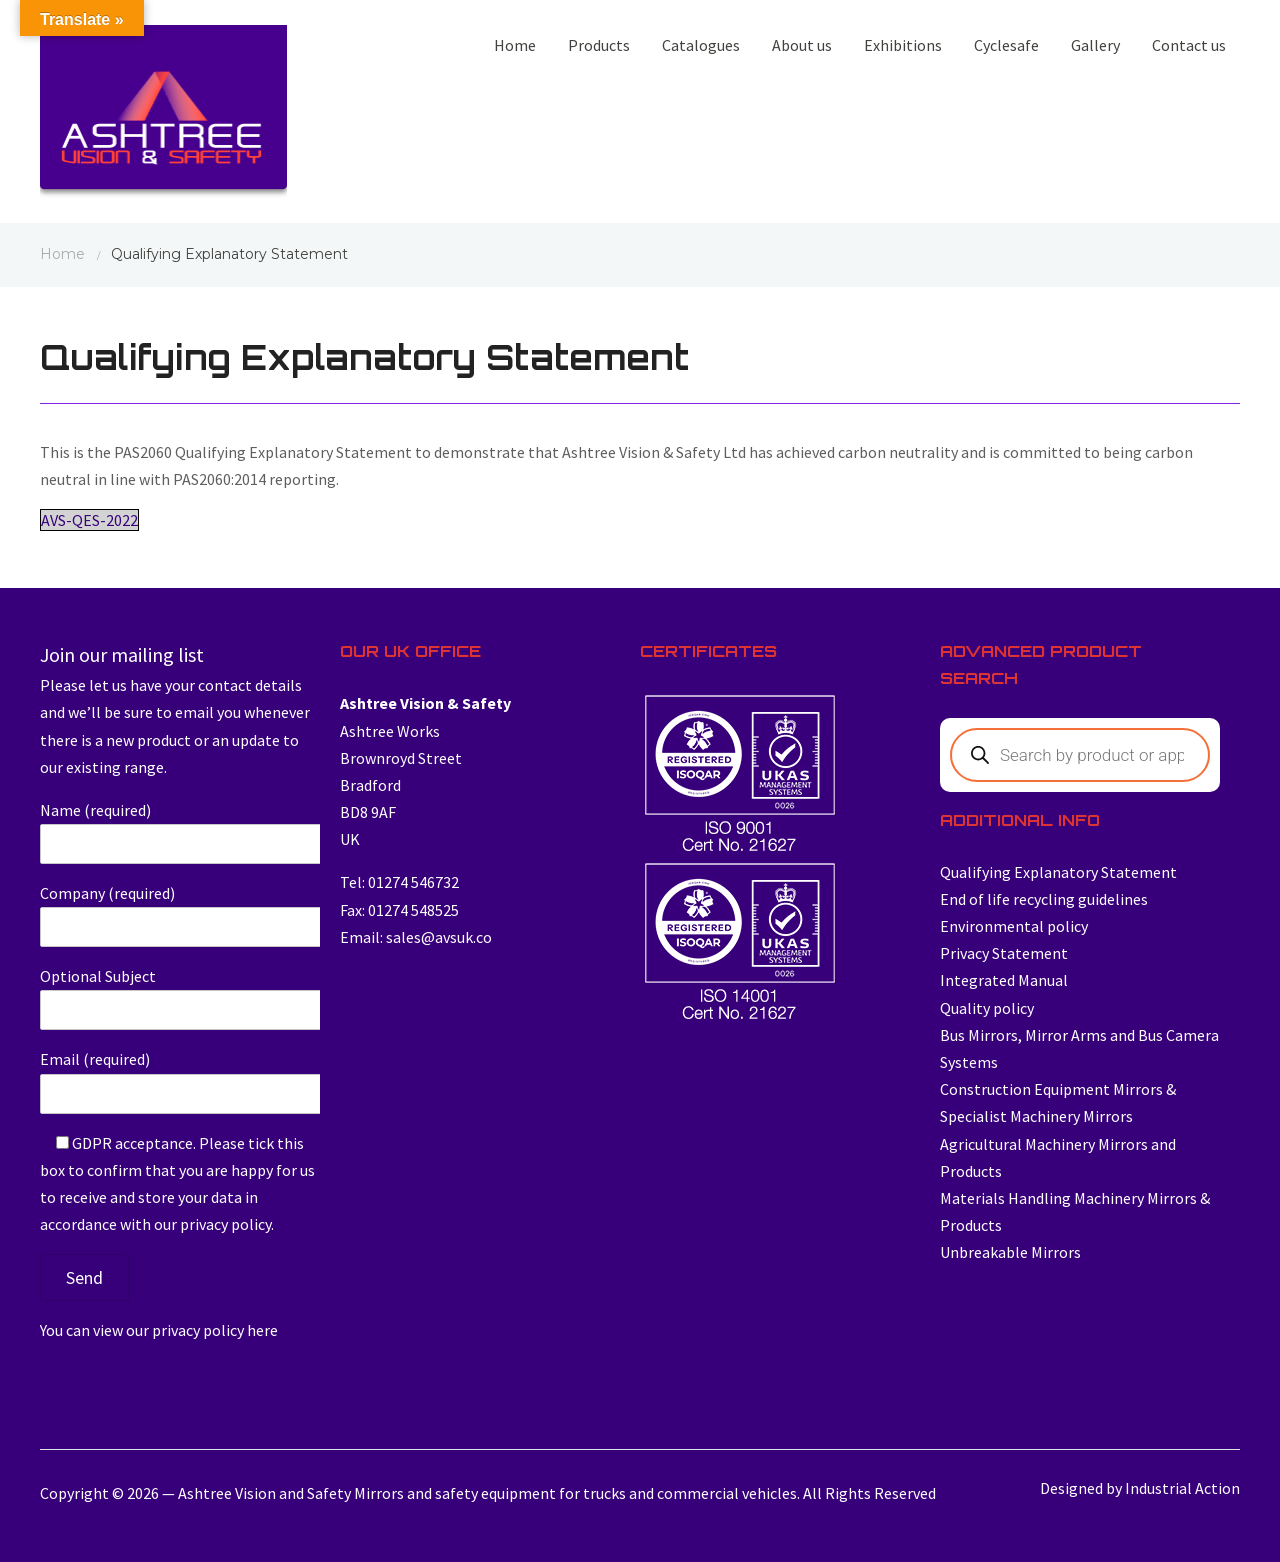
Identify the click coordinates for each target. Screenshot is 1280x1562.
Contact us (1189, 45)
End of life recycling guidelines (1044, 899)
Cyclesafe (1006, 45)
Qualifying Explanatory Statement (1058, 872)
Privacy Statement (1004, 953)
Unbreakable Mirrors (1010, 1252)
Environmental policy (1014, 926)
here (262, 1330)
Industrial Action (1182, 1488)
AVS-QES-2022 (89, 520)
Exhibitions (903, 45)
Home (515, 45)
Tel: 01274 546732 (399, 882)
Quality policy (987, 1008)
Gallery (1095, 45)
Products (599, 45)
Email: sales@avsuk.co (416, 937)
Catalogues (701, 45)
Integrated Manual (1004, 980)
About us (802, 45)
